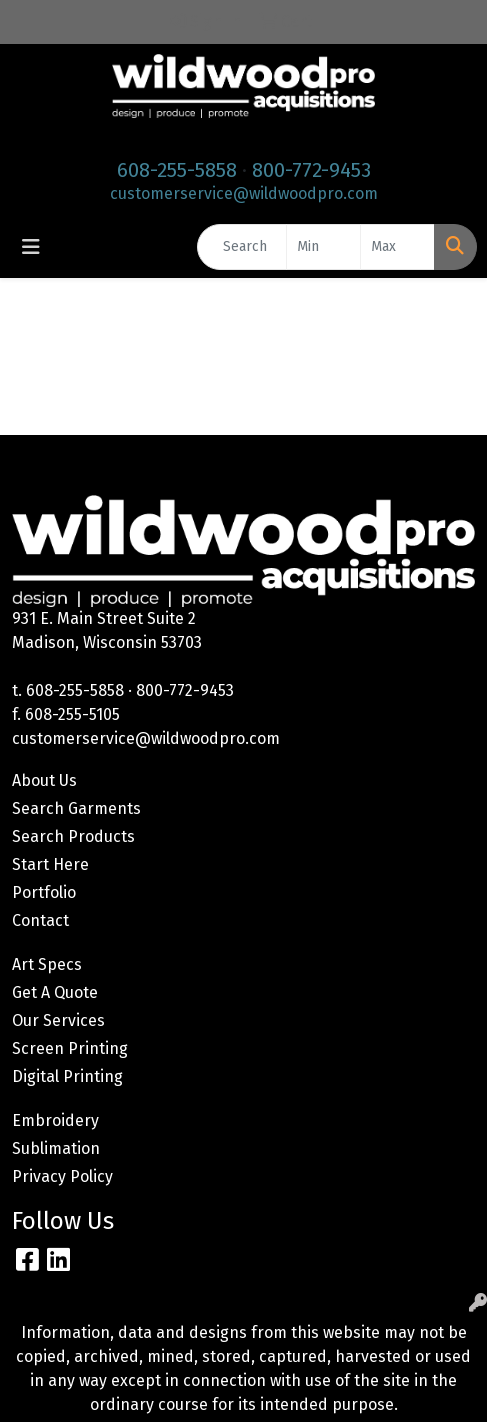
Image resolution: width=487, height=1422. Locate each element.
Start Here (50, 864)
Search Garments (76, 808)
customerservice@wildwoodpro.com (244, 193)
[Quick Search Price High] (397, 247)
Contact (40, 920)
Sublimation (56, 1148)
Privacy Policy (62, 1176)
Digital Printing (67, 1076)
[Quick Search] (242, 247)
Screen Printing (70, 1048)
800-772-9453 (311, 170)
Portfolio (44, 892)
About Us (44, 780)
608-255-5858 (177, 170)
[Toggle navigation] (31, 247)
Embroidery (55, 1120)
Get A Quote (55, 992)
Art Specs (47, 964)
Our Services (58, 1020)
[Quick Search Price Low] (323, 247)
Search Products (73, 836)
